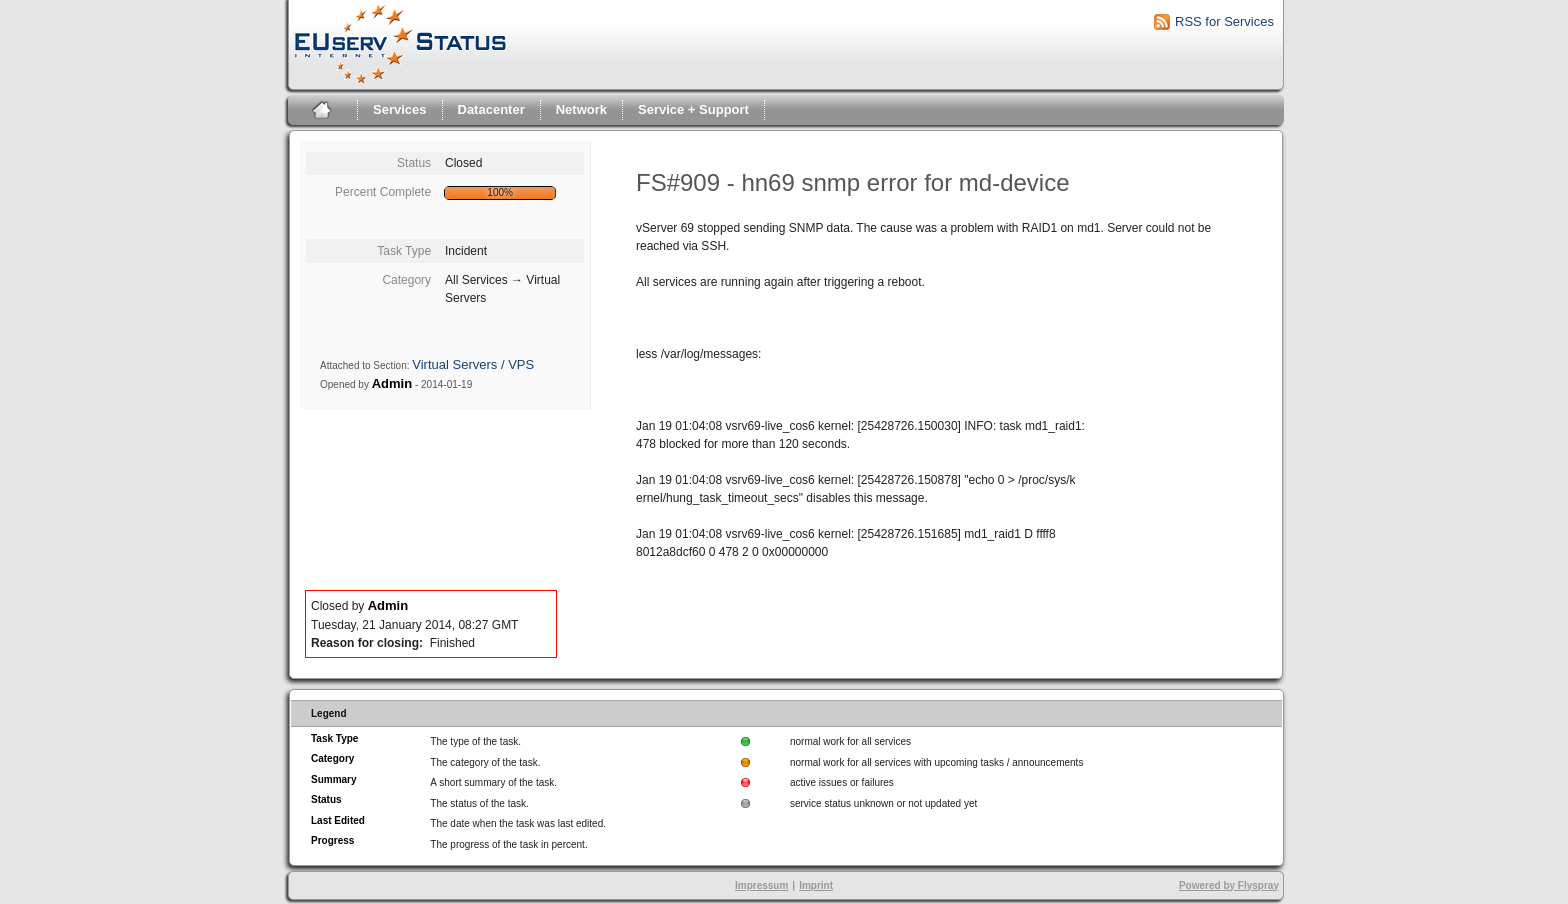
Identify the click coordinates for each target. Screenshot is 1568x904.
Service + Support (693, 109)
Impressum (761, 885)
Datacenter (491, 109)
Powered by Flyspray (1229, 885)
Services (400, 109)
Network (581, 109)
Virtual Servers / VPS (473, 364)
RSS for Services (1224, 21)
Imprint (816, 885)
